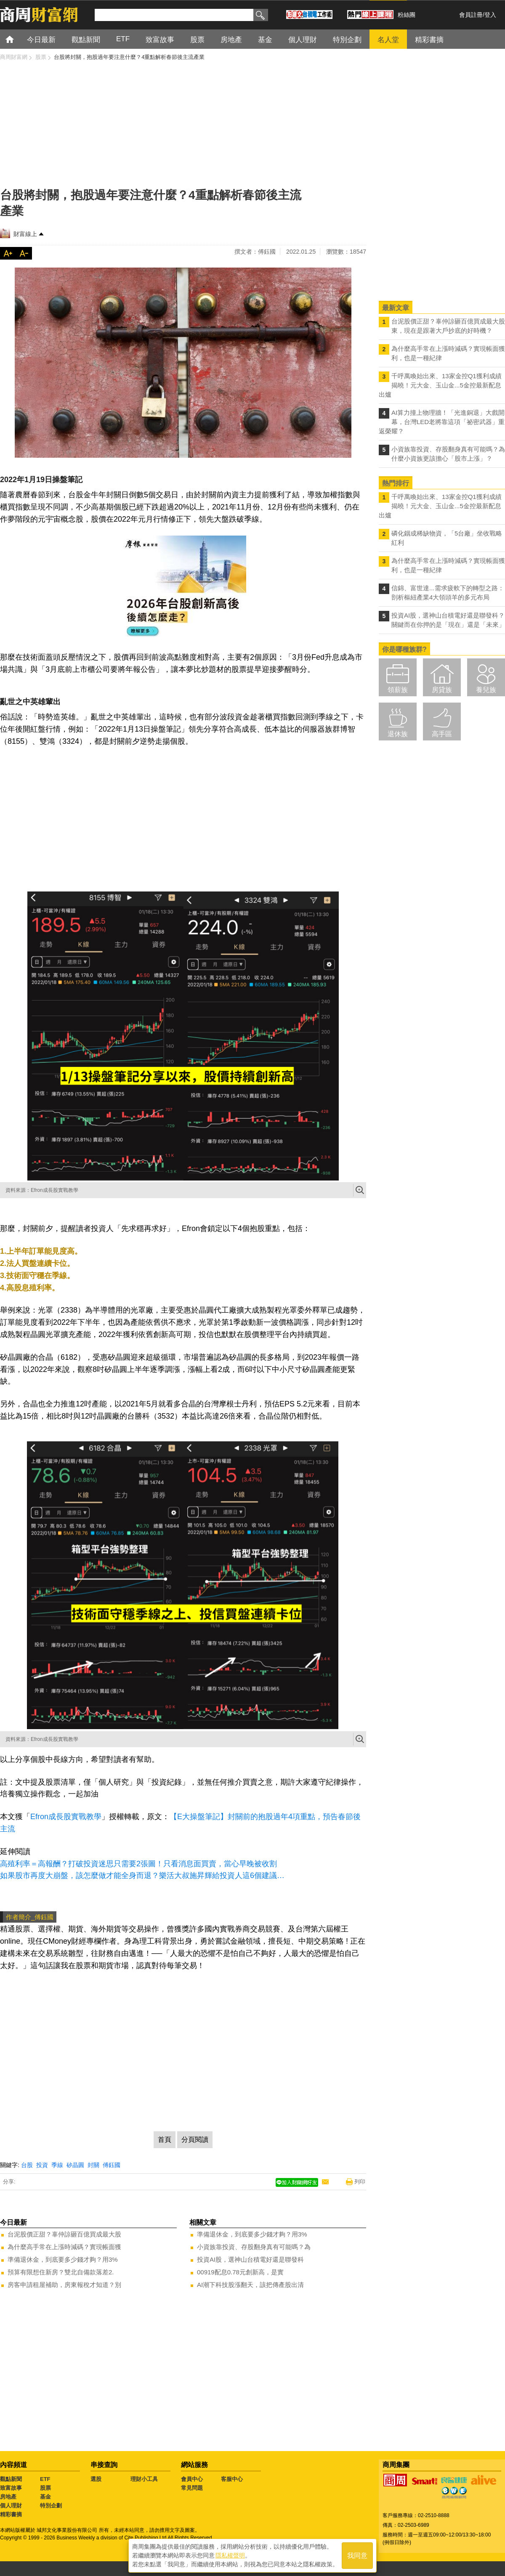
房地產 (8, 2497)
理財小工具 (144, 2479)
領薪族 (398, 689)
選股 (95, 2479)
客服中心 (232, 2479)
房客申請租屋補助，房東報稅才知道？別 (64, 2284)
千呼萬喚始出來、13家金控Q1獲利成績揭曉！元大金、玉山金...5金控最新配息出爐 (440, 385)
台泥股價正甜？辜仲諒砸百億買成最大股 (64, 2234)
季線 (57, 2165)
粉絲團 (406, 14)
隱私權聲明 (230, 2555)
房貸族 (442, 689)
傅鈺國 (111, 2165)
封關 (93, 2165)
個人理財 (11, 2505)
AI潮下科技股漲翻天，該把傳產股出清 (250, 2284)
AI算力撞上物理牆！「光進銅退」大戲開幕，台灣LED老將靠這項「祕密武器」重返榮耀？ (442, 422)
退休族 (398, 734)
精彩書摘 (11, 2514)
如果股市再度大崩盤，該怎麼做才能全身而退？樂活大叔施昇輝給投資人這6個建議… (142, 1875)
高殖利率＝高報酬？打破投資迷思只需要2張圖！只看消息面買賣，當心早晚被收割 (138, 1864)
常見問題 (192, 2488)
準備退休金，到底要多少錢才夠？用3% (63, 2259)
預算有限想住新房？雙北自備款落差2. (61, 2272)
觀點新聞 (11, 2479)
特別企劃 (51, 2505)
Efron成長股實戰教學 (65, 1816)
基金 (45, 2497)
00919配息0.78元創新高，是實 (240, 2272)
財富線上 (25, 234)
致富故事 (11, 2488)
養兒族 (486, 689)
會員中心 (192, 2479)
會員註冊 (471, 14)
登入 (490, 14)
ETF (45, 2479)
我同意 (357, 2555)
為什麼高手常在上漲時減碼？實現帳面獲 (64, 2246)
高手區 (442, 734)
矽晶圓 (75, 2165)
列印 (359, 2181)
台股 (27, 2165)
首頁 (17, 38)
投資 (42, 2165)
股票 (45, 2488)
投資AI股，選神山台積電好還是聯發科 (250, 2259)
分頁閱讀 (194, 2139)
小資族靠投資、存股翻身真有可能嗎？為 (254, 2246)
